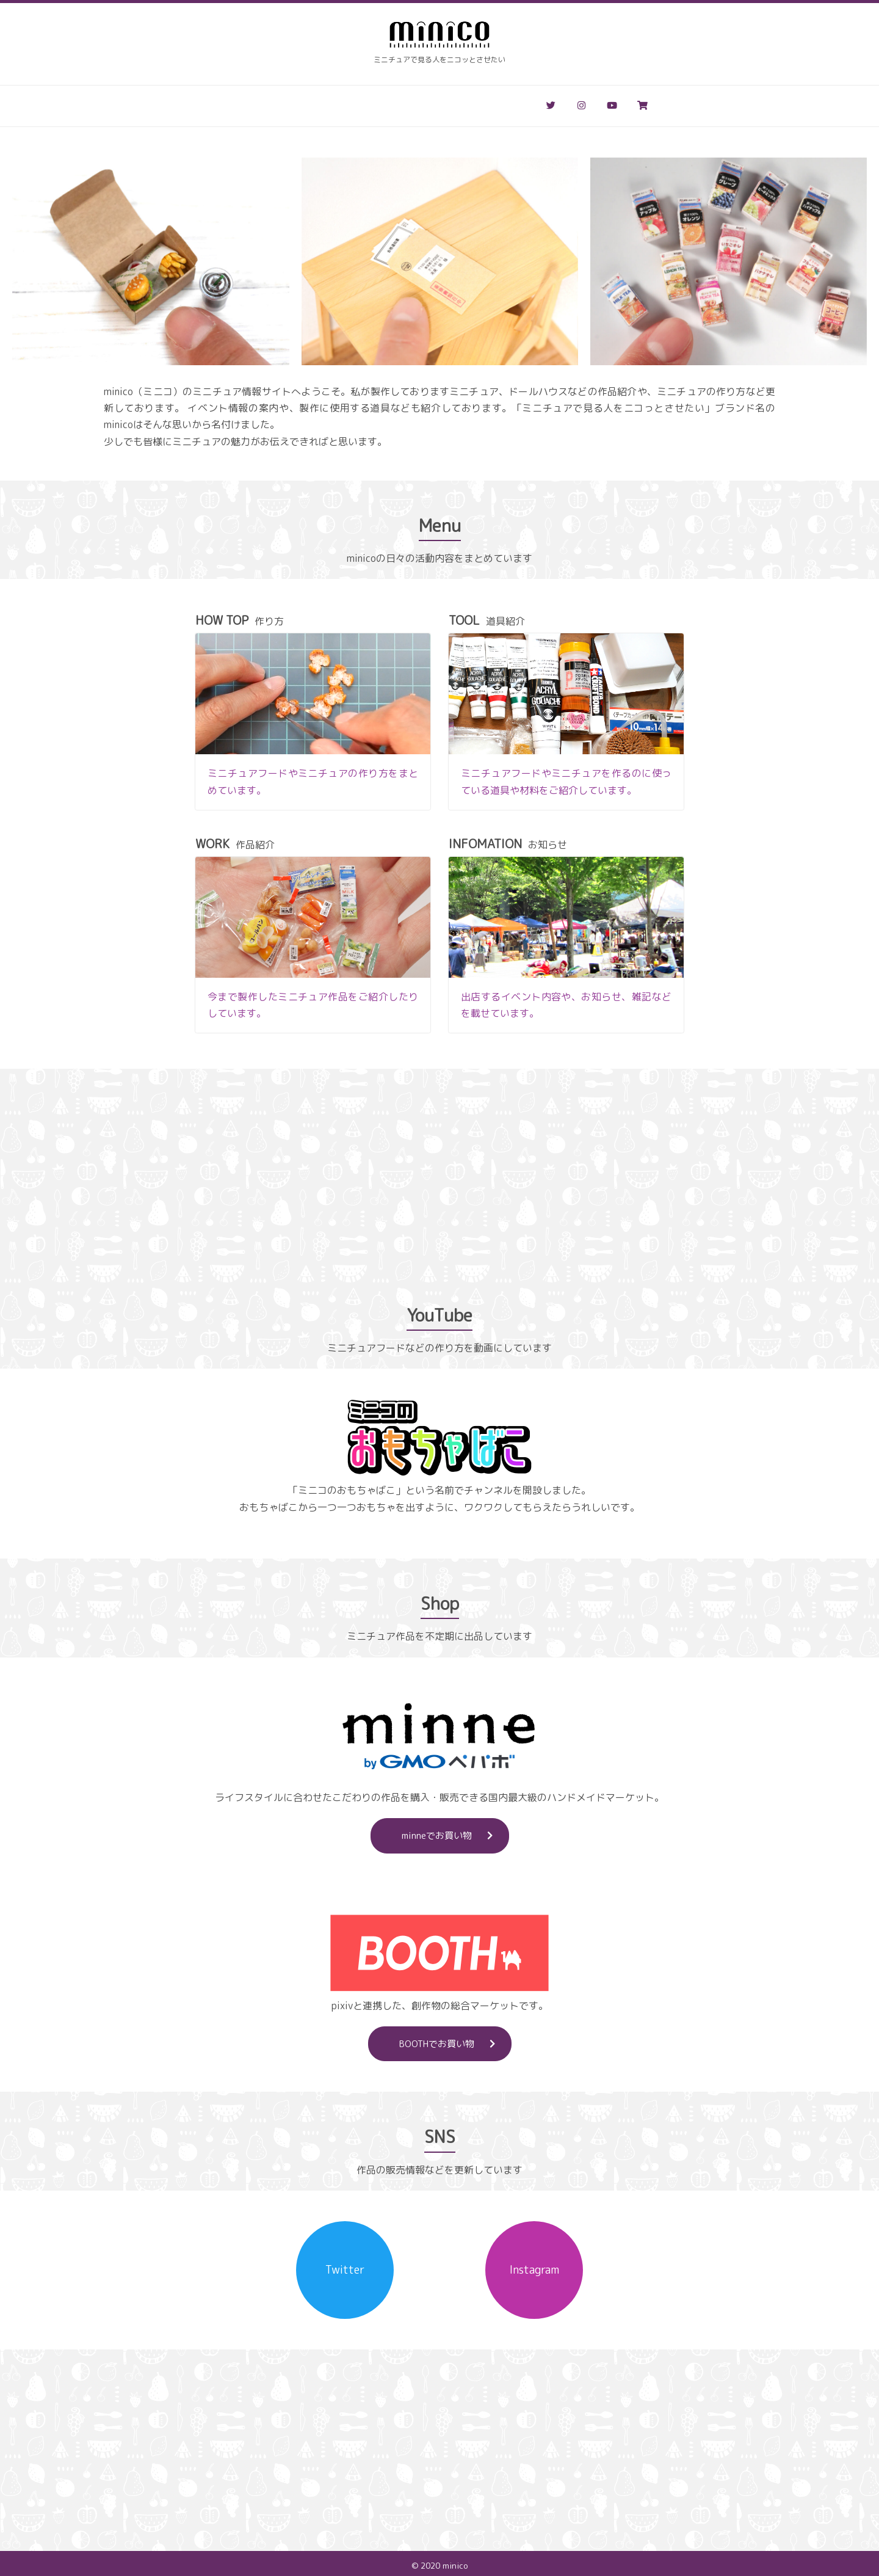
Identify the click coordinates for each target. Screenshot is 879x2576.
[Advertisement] (439, 1181)
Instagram (534, 2266)
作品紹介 (400, 103)
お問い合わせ (537, 103)
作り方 (272, 103)
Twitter (344, 2266)
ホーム (218, 103)
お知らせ (463, 103)
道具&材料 (333, 103)
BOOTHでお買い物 (455, 2040)
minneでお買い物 (455, 1832)
